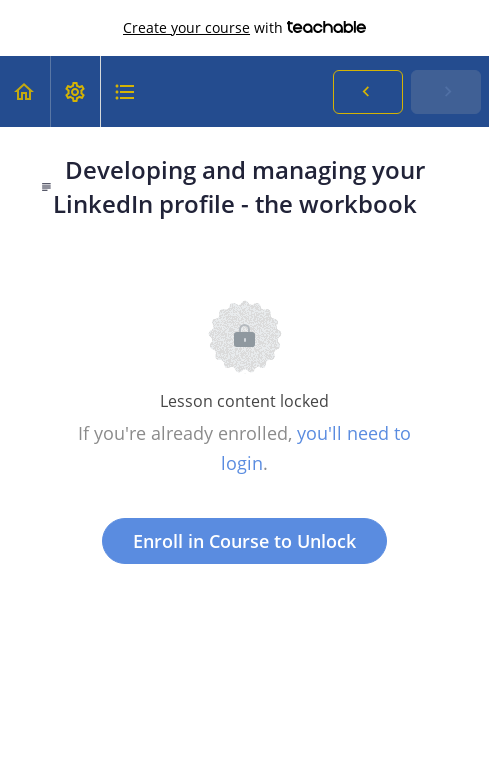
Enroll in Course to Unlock (244, 541)
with (244, 28)
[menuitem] (75, 91)
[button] (25, 91)
